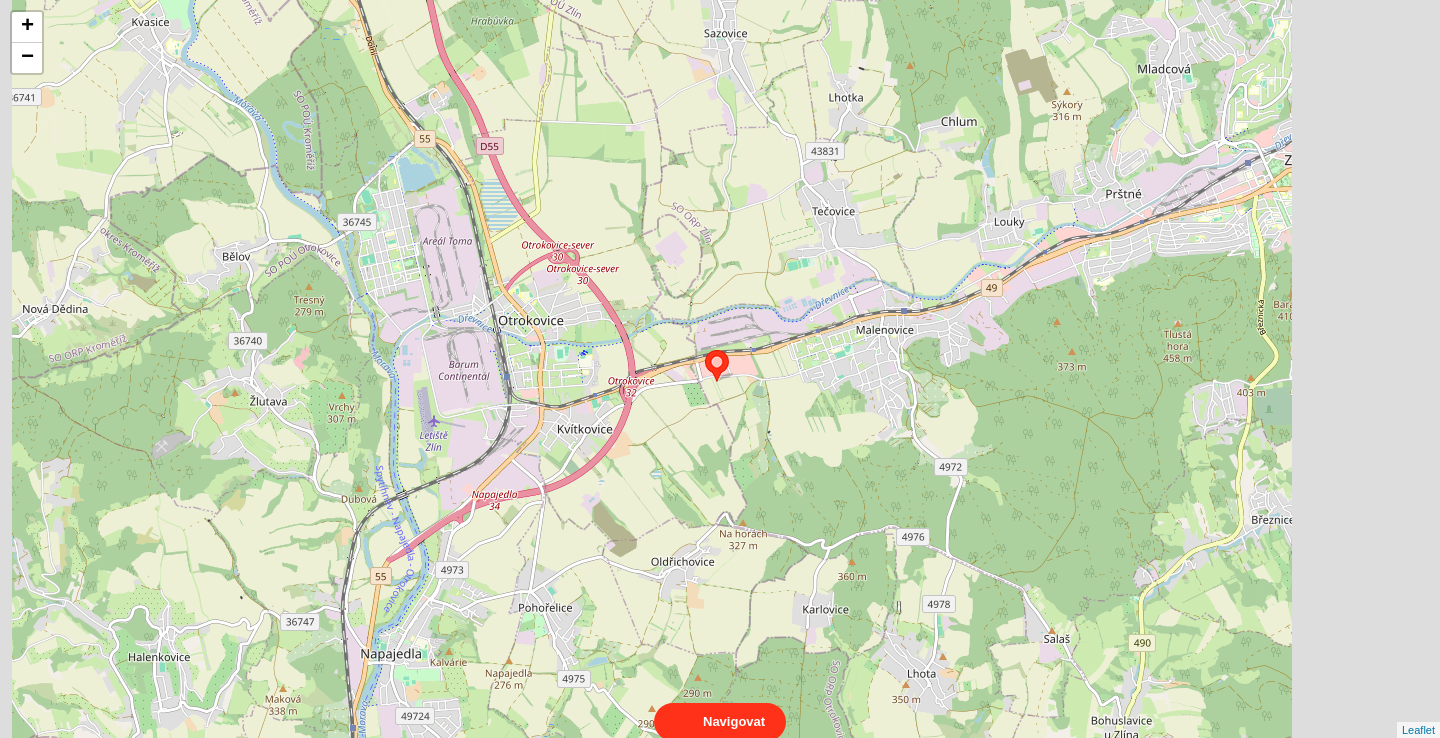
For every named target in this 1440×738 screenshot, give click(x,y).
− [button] (27, 58)
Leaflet (1418, 712)
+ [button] (27, 27)
